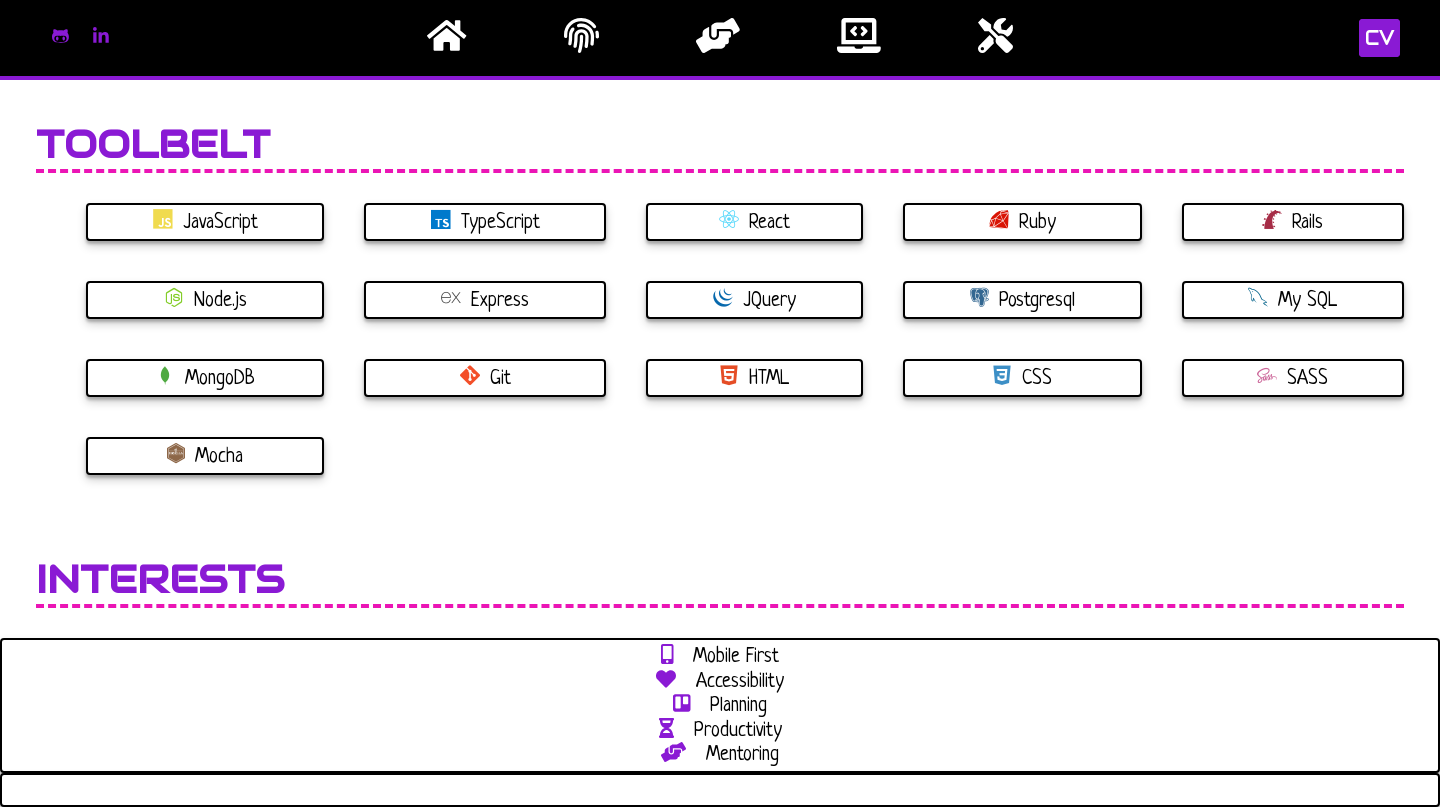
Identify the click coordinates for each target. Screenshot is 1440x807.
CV (1379, 38)
